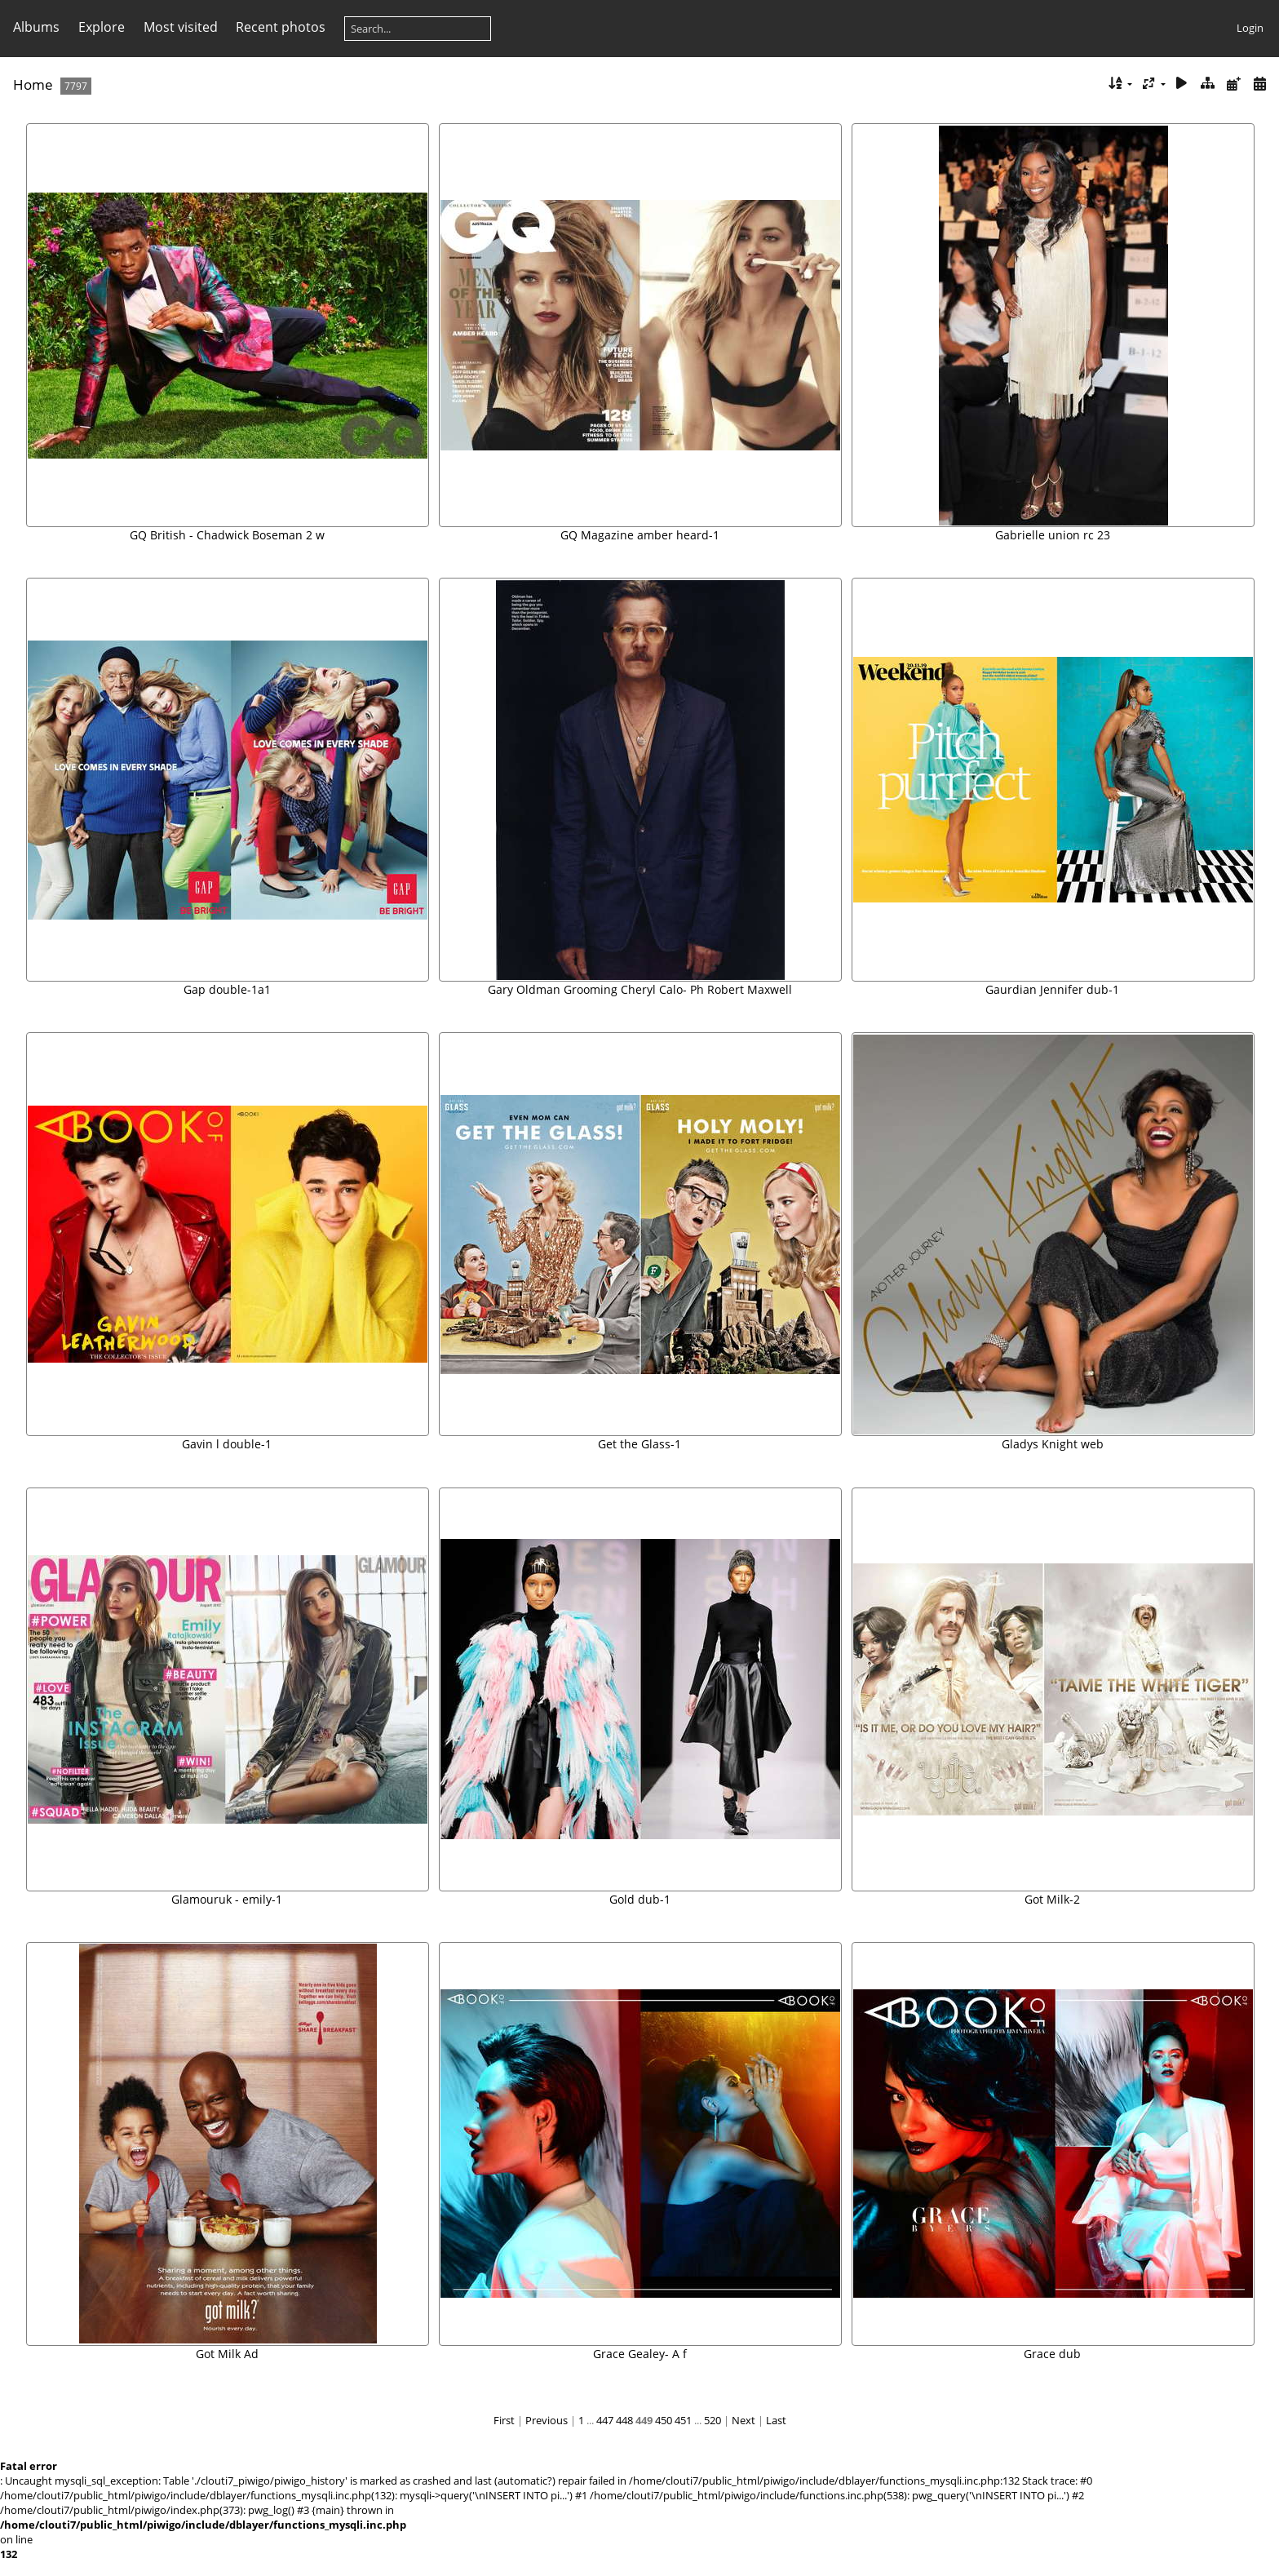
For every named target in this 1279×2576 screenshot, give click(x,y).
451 (683, 2420)
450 (663, 2420)
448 (624, 2420)
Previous (546, 2420)
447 (604, 2420)
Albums (36, 27)
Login (1250, 27)
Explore (101, 27)
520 (712, 2420)
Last (776, 2420)
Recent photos (280, 27)
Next (743, 2420)
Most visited (181, 27)
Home (33, 84)
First (504, 2420)
